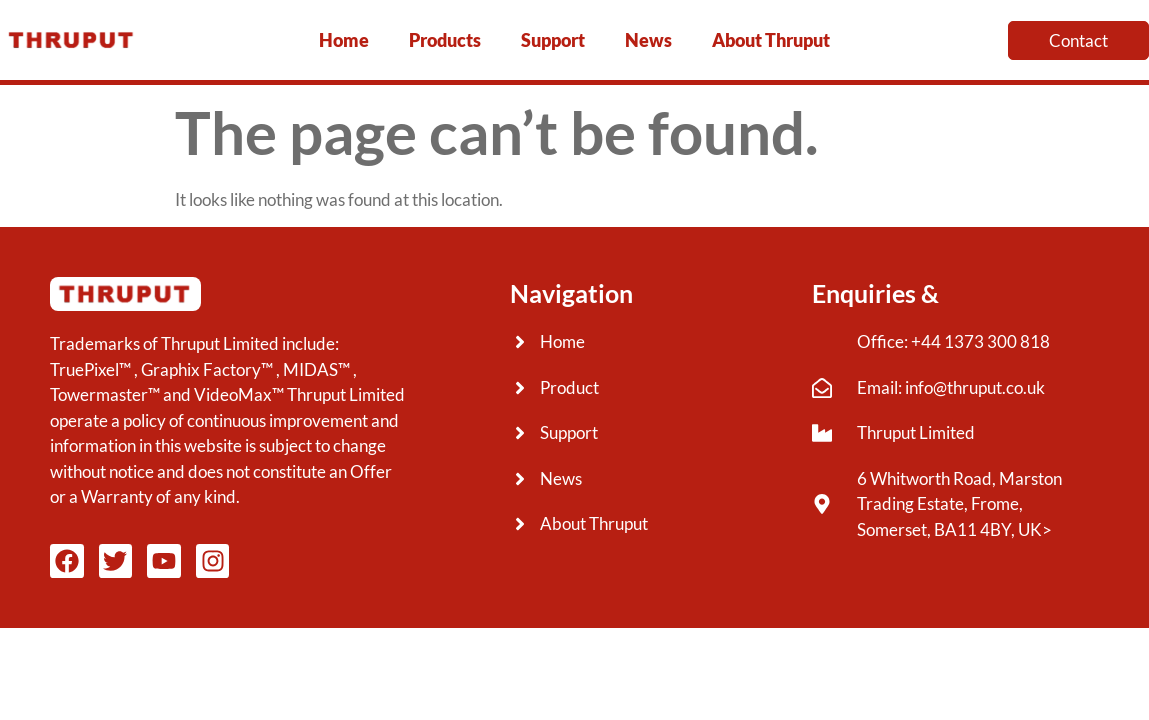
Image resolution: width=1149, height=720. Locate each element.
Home (344, 40)
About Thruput (771, 40)
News (648, 40)
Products (445, 40)
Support (553, 40)
